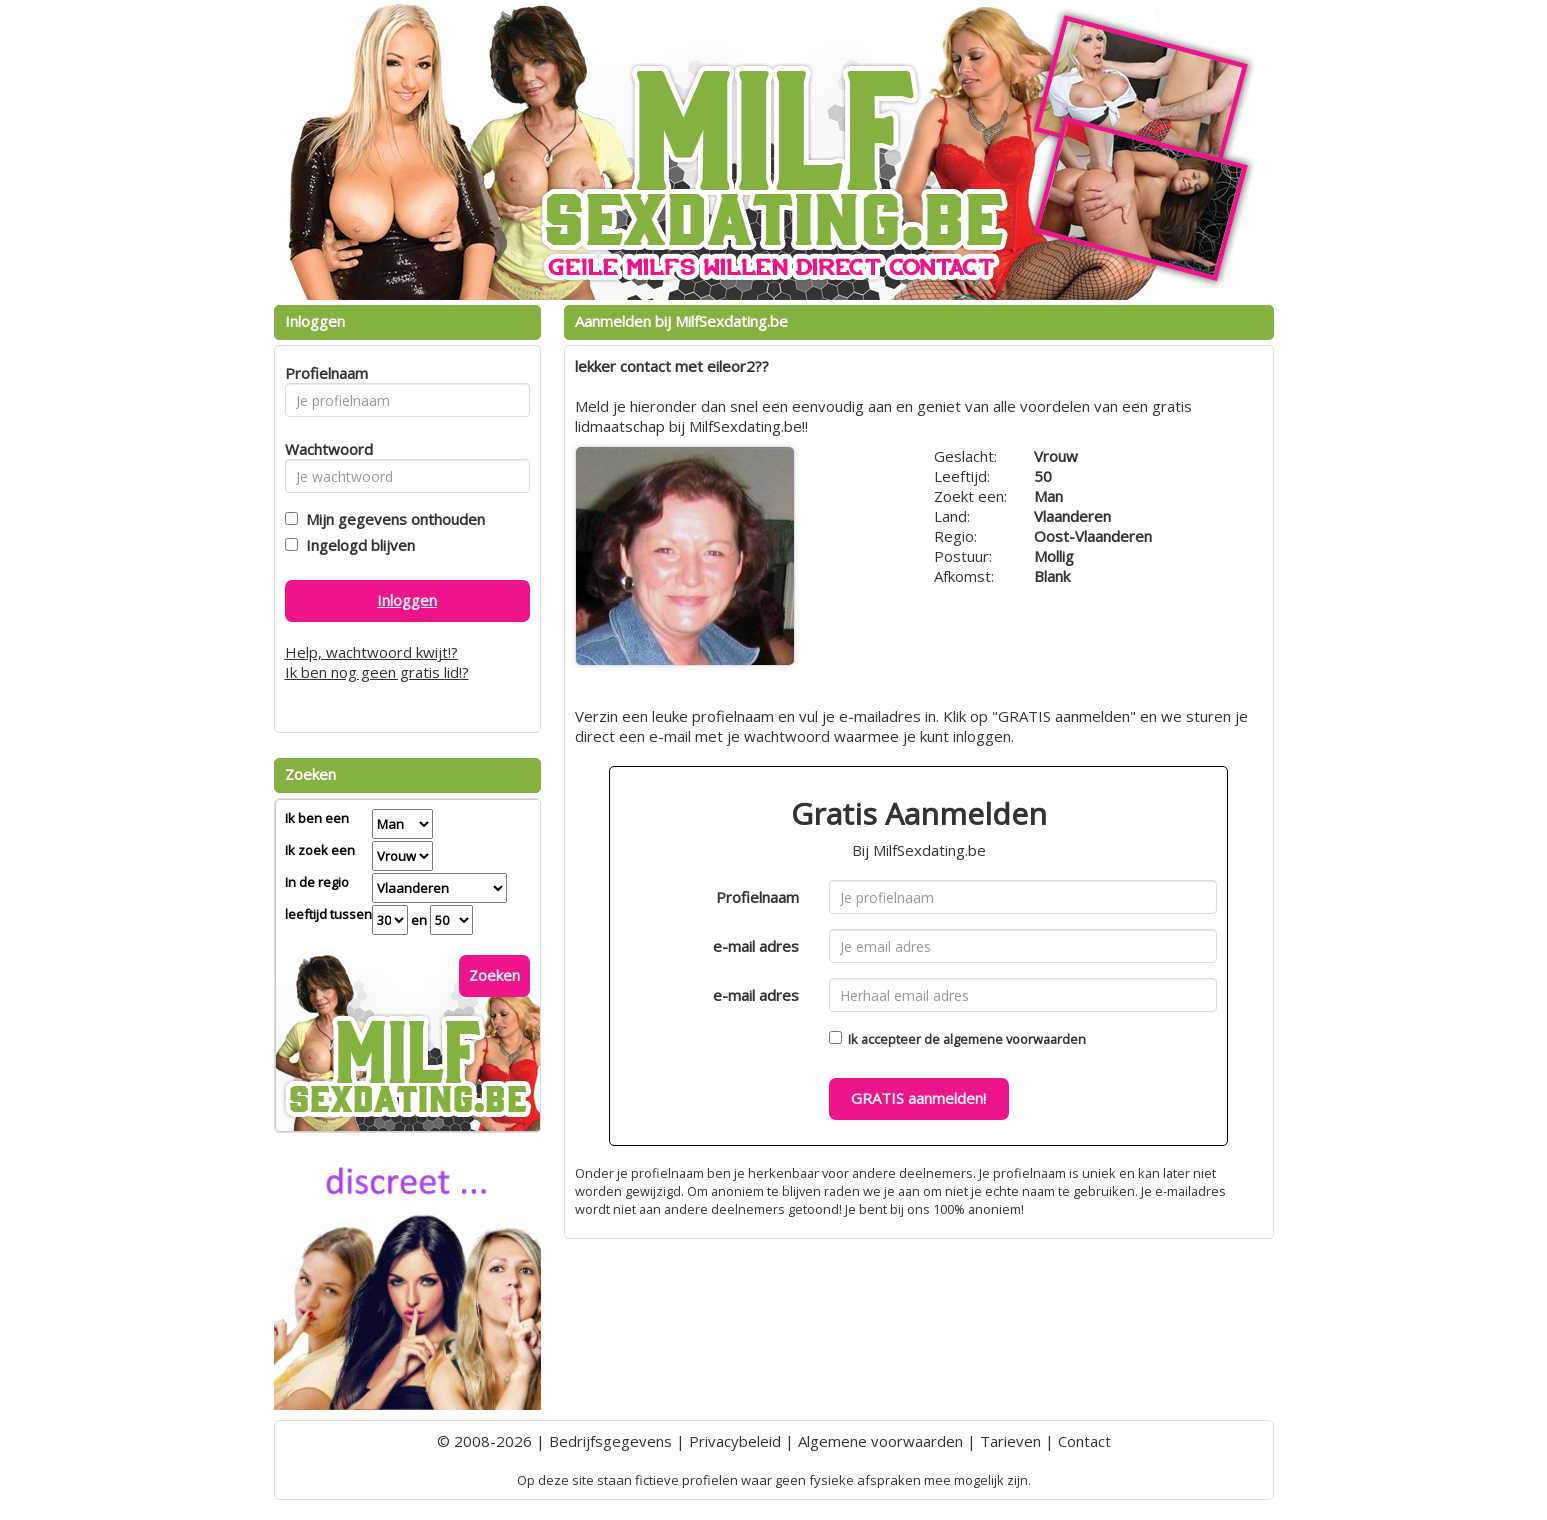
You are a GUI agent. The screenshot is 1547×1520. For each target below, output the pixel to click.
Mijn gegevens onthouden (391, 519)
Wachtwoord (323, 449)
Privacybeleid (735, 1441)
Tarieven (1010, 1441)
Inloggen (407, 600)
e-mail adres (756, 946)
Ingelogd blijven (356, 545)
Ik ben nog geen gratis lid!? (377, 672)
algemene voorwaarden (1014, 1039)
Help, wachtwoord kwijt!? (371, 652)
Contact (1084, 1441)
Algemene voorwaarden (880, 1441)
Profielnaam (757, 897)
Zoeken (494, 975)
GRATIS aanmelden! (918, 1098)
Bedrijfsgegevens (610, 1441)
